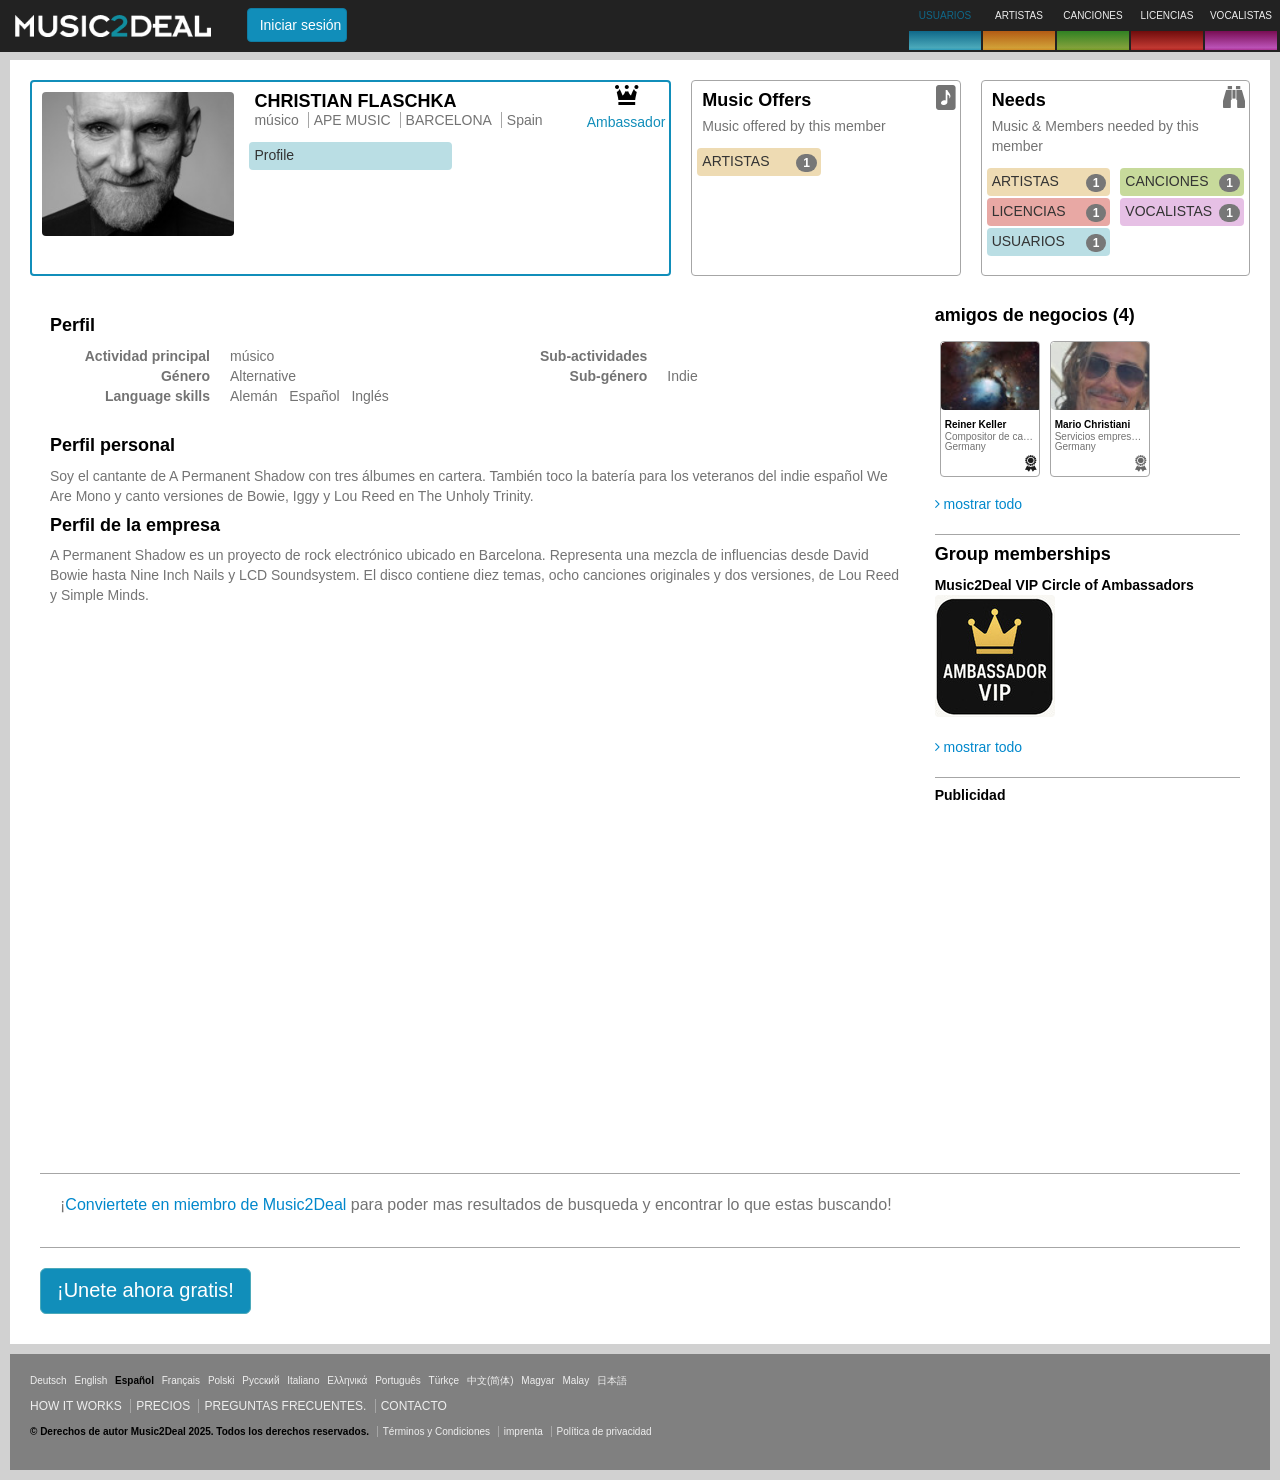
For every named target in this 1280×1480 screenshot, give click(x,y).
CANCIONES (1182, 182)
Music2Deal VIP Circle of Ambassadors (1064, 585)
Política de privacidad (604, 1431)
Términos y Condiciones (436, 1431)
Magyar (537, 1380)
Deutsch (48, 1380)
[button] (145, 1291)
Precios (163, 1406)
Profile (274, 155)
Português (398, 1380)
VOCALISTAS (1182, 212)
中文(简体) (490, 1380)
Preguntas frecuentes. (285, 1406)
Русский (260, 1380)
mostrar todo (978, 504)
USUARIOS (1049, 242)
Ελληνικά (347, 1380)
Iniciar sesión (301, 25)
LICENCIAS (1049, 212)
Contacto (414, 1406)
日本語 (612, 1380)
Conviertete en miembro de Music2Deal (205, 1204)
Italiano (303, 1380)
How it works (76, 1406)
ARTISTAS (759, 162)
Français (181, 1380)
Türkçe (444, 1380)
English (90, 1380)
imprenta (523, 1431)
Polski (221, 1380)
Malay (576, 1380)
